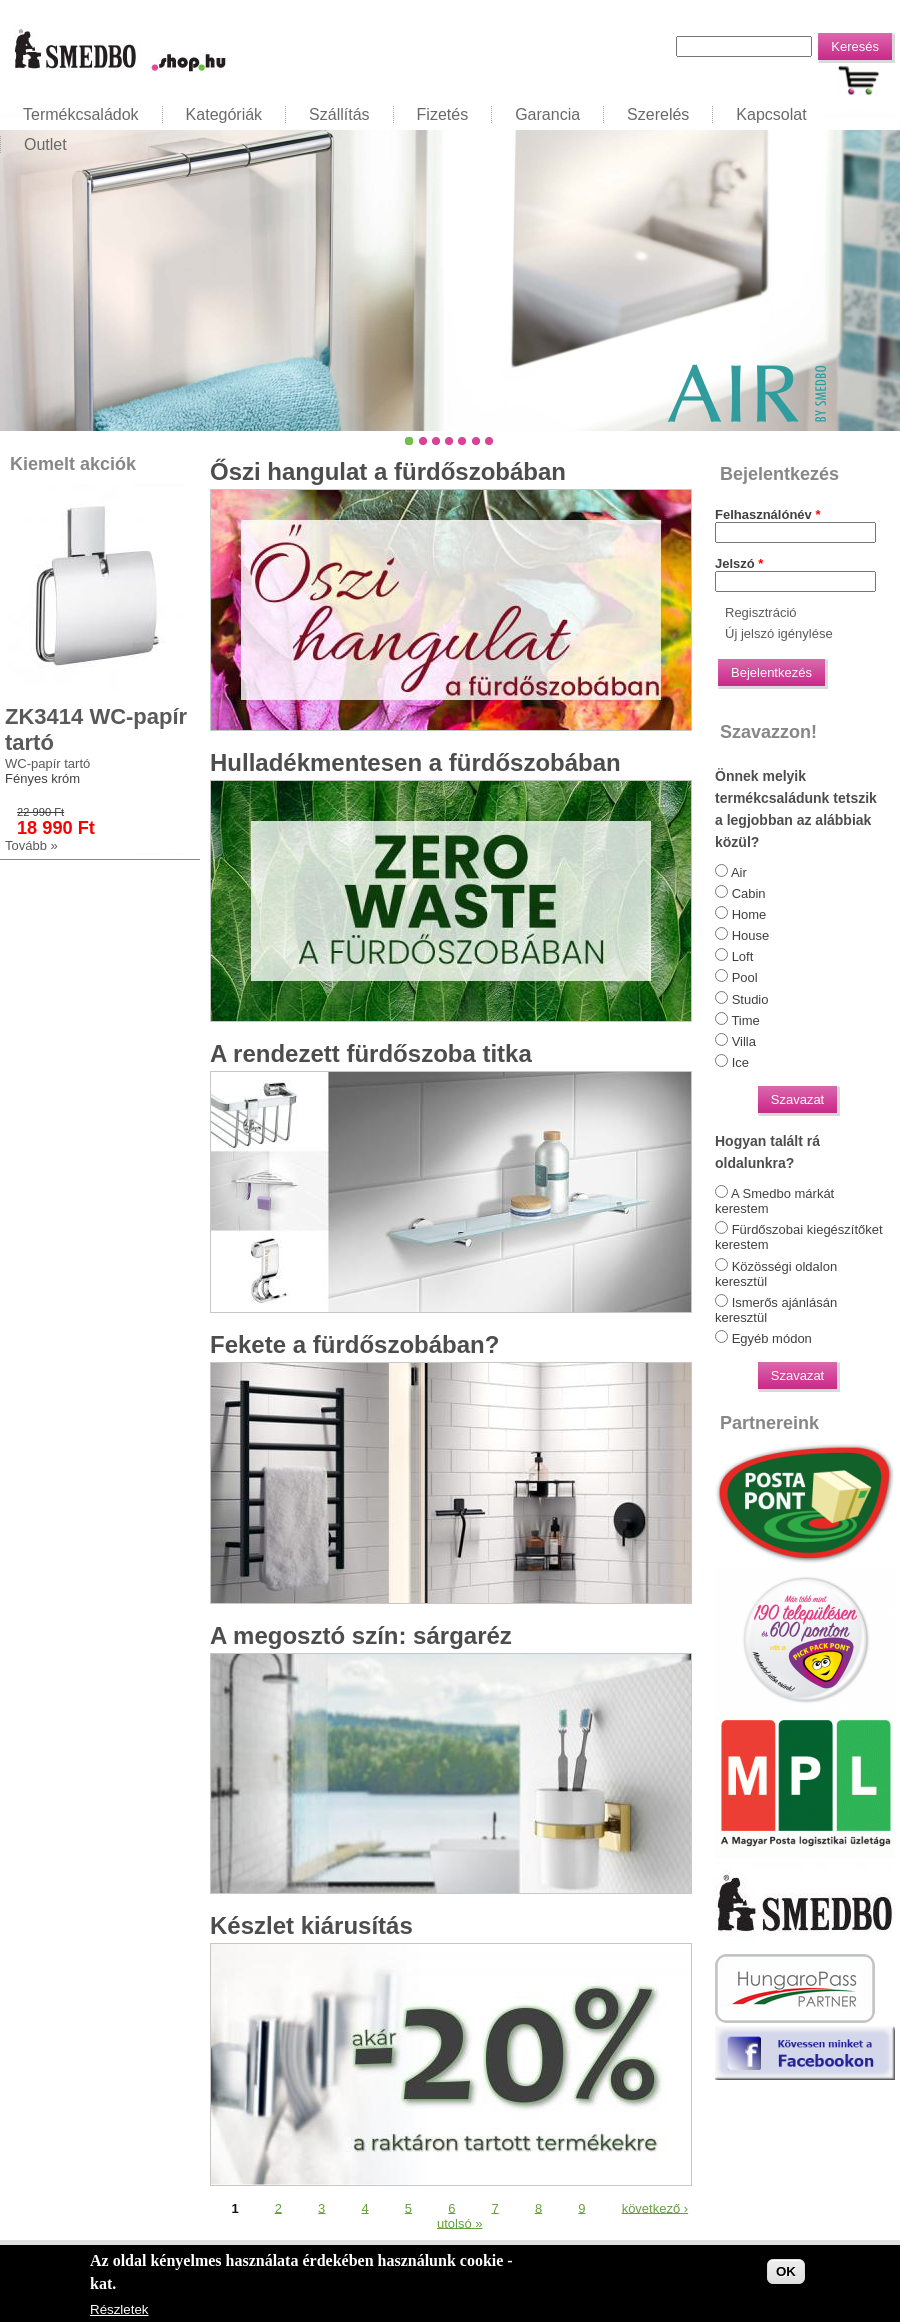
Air (739, 872)
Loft (743, 956)
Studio (750, 999)
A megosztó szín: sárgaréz (361, 1635)
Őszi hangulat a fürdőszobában (388, 471)
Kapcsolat (771, 114)
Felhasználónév (767, 514)
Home (749, 914)
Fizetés (443, 114)
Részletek (119, 2309)
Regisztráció (761, 612)
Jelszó (739, 563)
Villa (744, 1041)
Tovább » (31, 845)
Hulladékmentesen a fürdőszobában (415, 762)
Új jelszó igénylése (779, 633)
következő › (655, 2207)
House (751, 935)
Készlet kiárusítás (311, 1925)
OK (786, 2271)
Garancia (547, 114)
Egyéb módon (772, 1338)
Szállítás (339, 114)
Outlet (45, 144)
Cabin (749, 893)
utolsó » (460, 2222)
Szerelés (658, 114)
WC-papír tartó (47, 763)
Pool (745, 977)
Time (745, 1020)
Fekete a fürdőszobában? (354, 1344)
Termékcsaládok (81, 114)
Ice (740, 1062)
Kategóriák (224, 114)
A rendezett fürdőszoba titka (371, 1053)
